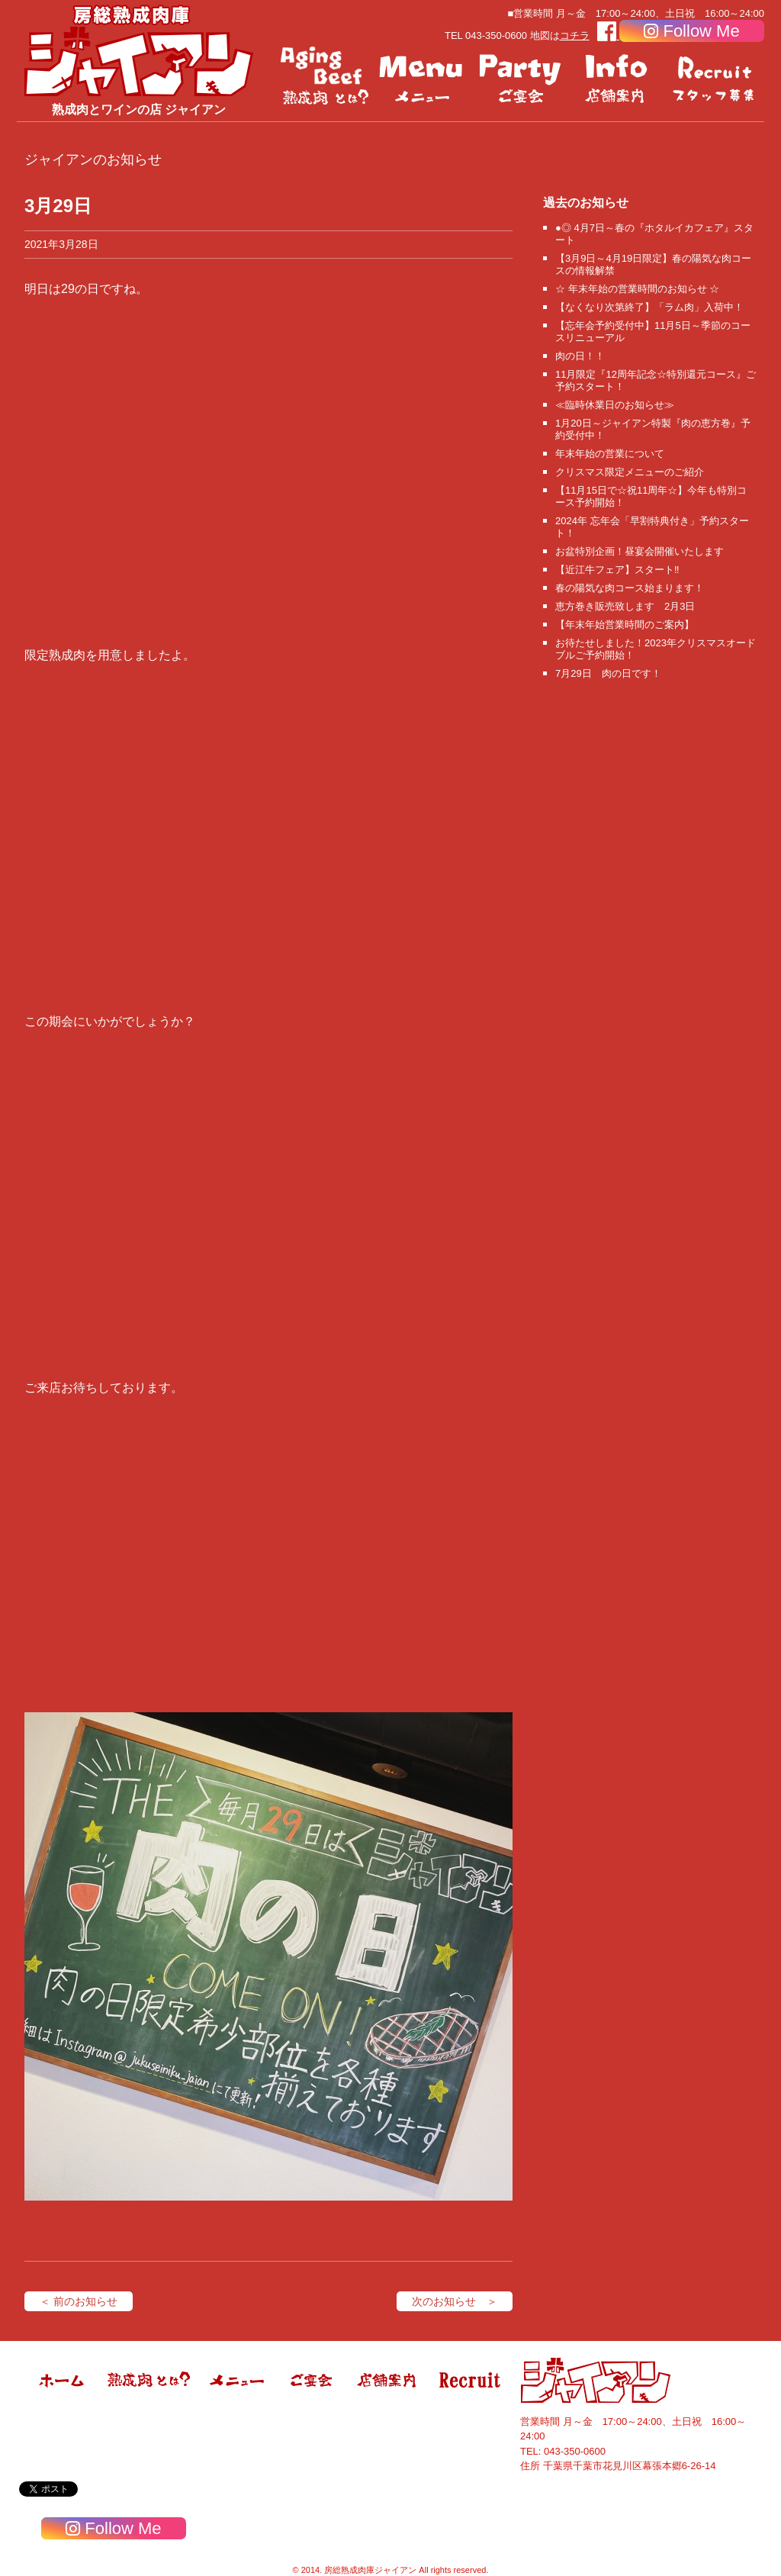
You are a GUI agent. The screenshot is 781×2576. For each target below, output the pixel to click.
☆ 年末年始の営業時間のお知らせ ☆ (637, 289)
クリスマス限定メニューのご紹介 (629, 472)
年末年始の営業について (609, 453)
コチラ (575, 35)
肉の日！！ (580, 356)
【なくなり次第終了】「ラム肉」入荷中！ (649, 307)
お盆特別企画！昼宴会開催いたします (639, 551)
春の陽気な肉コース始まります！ (629, 588)
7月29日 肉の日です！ (608, 673)
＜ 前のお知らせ (78, 2301)
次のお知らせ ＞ (454, 2301)
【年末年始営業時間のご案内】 (624, 624)
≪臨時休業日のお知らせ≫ (614, 405)
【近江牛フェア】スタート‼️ (617, 569)
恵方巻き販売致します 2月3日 (625, 606)
